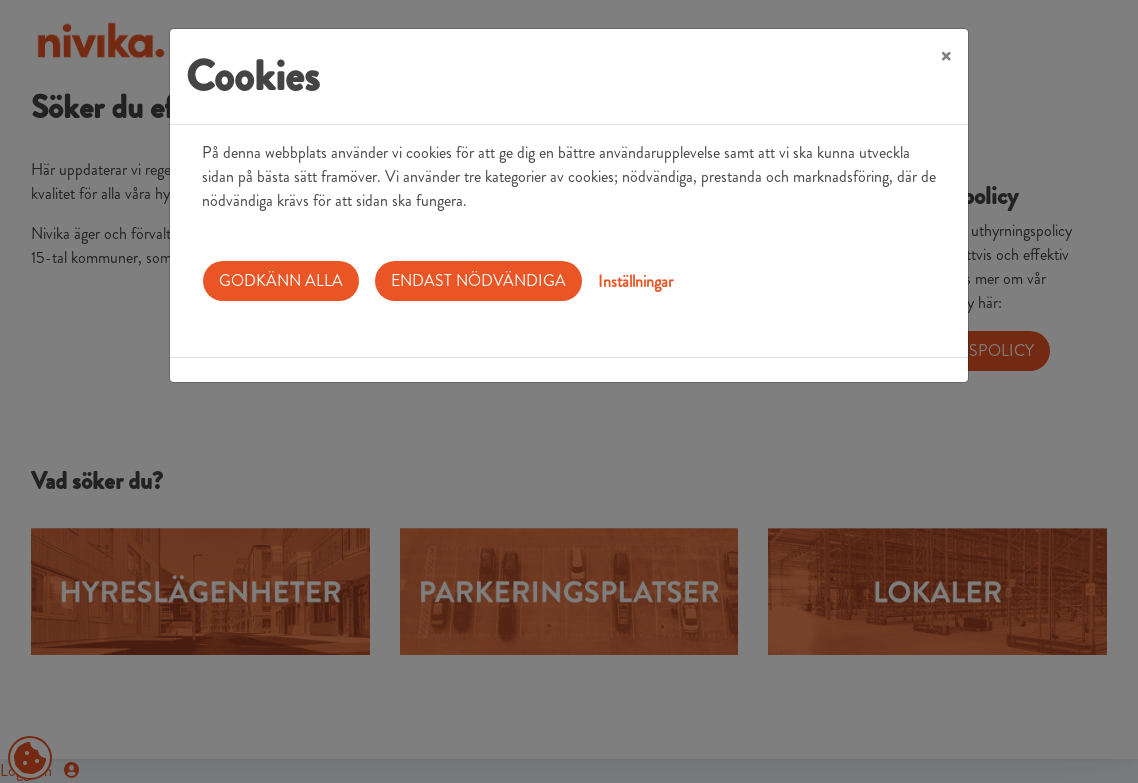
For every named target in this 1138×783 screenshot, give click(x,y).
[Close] (946, 57)
